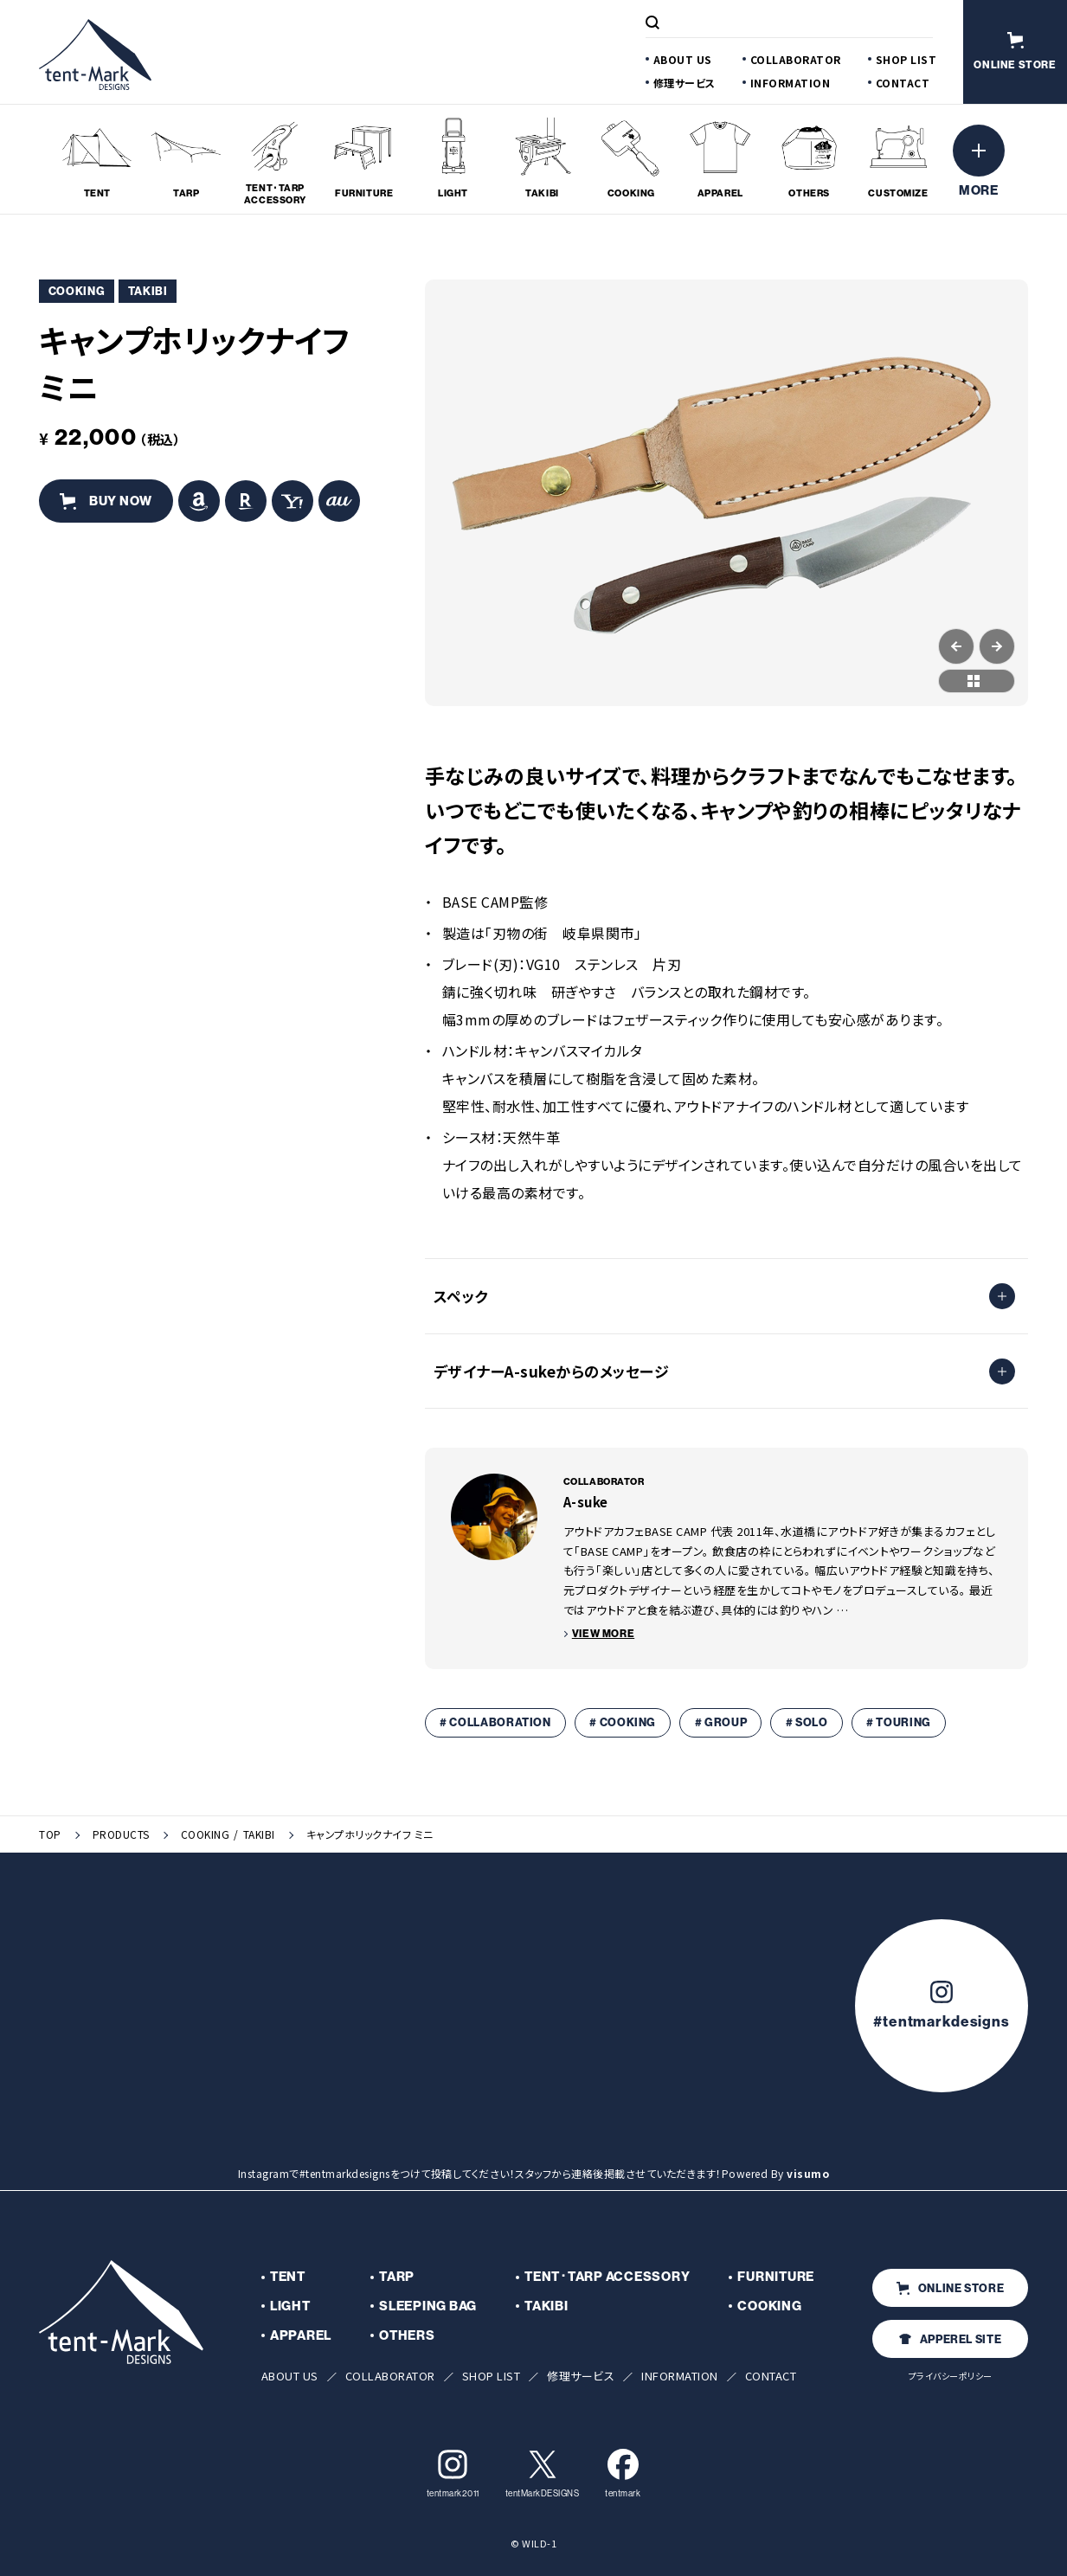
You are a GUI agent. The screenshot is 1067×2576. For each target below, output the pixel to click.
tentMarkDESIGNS (542, 2473)
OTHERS (407, 2335)
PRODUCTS (121, 1834)
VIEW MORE (603, 1634)
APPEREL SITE (950, 2339)
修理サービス (684, 82)
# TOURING (898, 1722)
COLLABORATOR (795, 59)
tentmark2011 (453, 2473)
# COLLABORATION (495, 1722)
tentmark (622, 2473)
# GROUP (721, 1722)
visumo (808, 2173)
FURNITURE (775, 2276)
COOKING (205, 1834)
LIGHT (290, 2306)
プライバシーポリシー (951, 2375)
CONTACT (903, 82)
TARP (397, 2276)
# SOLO (807, 1722)
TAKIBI (259, 1834)
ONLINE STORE (951, 2288)
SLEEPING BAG (428, 2306)
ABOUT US (682, 59)
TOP (50, 1834)
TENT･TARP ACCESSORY (607, 2276)
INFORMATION (790, 82)
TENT (287, 2276)
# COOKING (622, 1722)
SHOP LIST (906, 59)
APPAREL (300, 2335)
